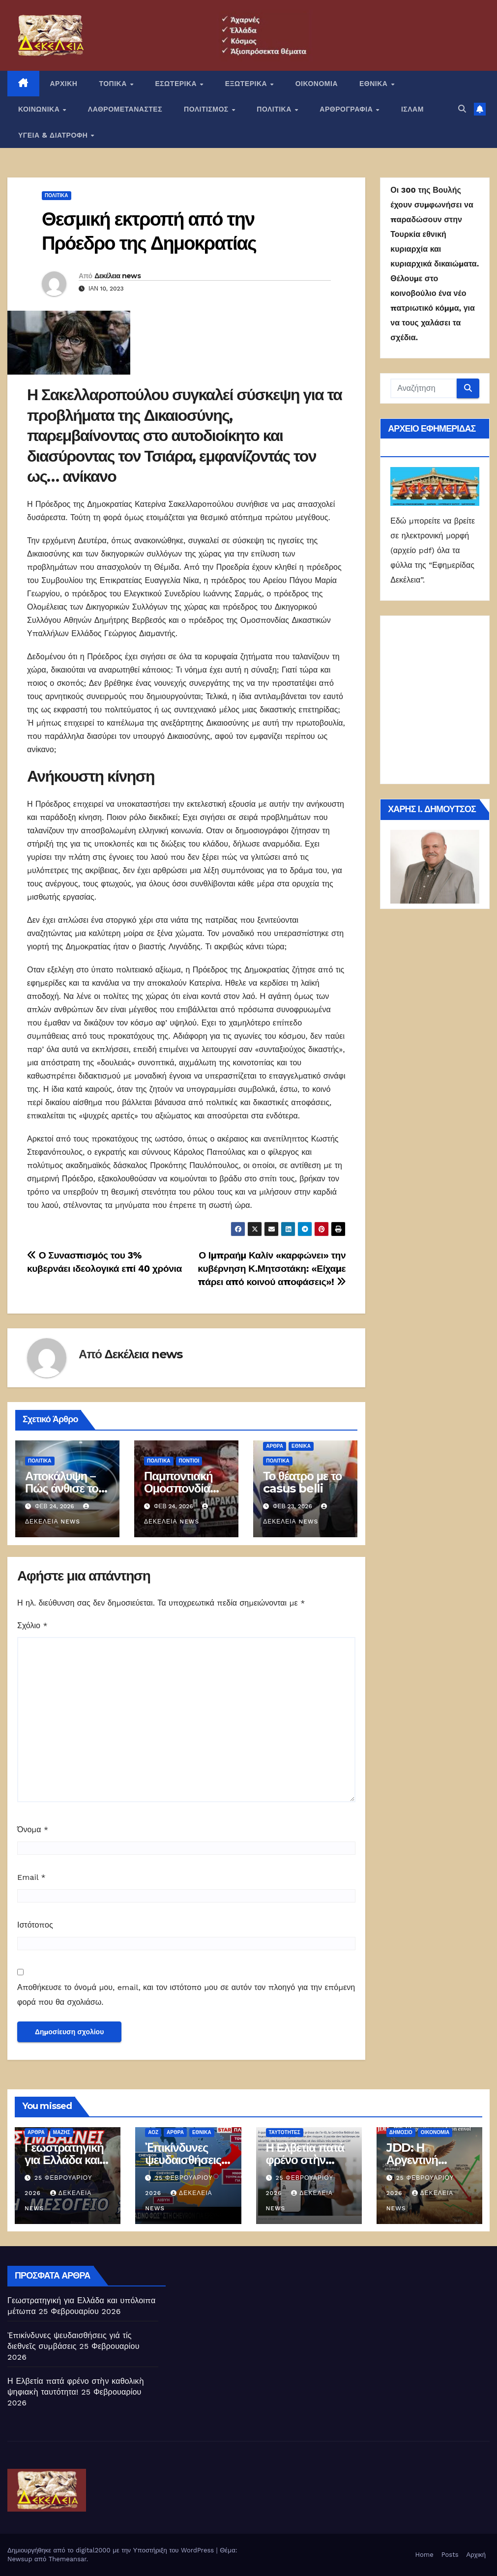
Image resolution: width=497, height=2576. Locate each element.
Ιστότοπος (35, 1925)
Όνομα (32, 1829)
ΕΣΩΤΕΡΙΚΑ (177, 83)
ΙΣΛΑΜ (412, 109)
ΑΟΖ (153, 2132)
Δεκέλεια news (117, 275)
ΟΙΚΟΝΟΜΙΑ (316, 83)
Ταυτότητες (284, 2132)
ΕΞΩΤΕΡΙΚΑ (247, 83)
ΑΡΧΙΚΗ (64, 83)
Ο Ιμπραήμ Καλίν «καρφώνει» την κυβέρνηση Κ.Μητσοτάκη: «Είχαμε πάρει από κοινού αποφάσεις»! (272, 1269)
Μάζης (61, 2132)
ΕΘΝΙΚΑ (374, 83)
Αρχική (476, 2554)
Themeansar (68, 2559)
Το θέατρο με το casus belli (302, 1482)
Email (31, 1877)
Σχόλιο (32, 1625)
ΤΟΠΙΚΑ (114, 83)
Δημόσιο (400, 2132)
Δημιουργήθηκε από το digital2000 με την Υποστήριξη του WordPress (111, 2550)
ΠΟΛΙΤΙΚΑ (275, 109)
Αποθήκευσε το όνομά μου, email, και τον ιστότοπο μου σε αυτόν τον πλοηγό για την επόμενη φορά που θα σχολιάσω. (186, 1995)
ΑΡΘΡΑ (274, 1446)
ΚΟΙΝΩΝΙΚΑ (40, 109)
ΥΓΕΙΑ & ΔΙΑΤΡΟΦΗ (54, 135)
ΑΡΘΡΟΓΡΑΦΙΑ (347, 109)
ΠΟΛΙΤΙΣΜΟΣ (207, 109)
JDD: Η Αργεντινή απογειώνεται (421, 2159)
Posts (450, 2554)
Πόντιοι (189, 1461)
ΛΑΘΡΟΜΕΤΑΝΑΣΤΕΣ (125, 109)
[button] (462, 109)
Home (424, 2554)
